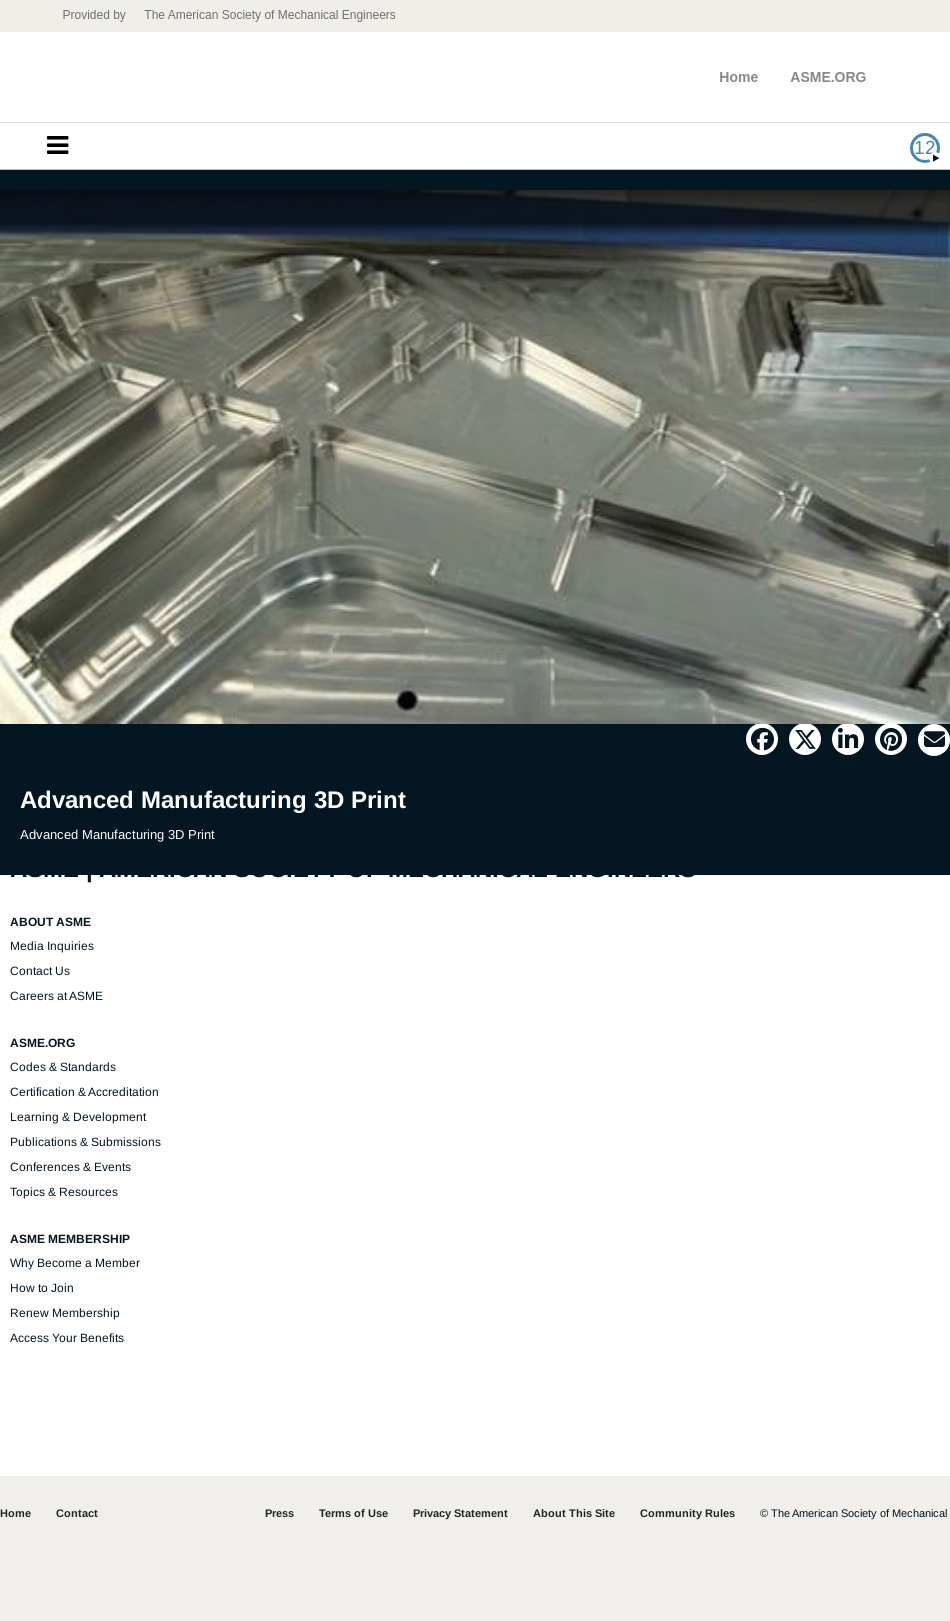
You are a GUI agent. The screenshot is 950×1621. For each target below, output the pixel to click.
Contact (77, 1513)
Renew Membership (65, 1313)
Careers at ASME (56, 996)
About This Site (574, 1513)
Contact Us (40, 971)
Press (279, 1513)
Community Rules (687, 1513)
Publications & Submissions (85, 1142)
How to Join (42, 1288)
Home (738, 77)
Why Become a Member (75, 1263)
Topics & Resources (64, 1192)
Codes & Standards (63, 1067)
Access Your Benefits (67, 1338)
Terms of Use (353, 1513)
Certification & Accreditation (84, 1092)
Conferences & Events (70, 1167)
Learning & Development (78, 1117)
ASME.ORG (828, 77)
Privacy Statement (460, 1513)
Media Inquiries (52, 946)
